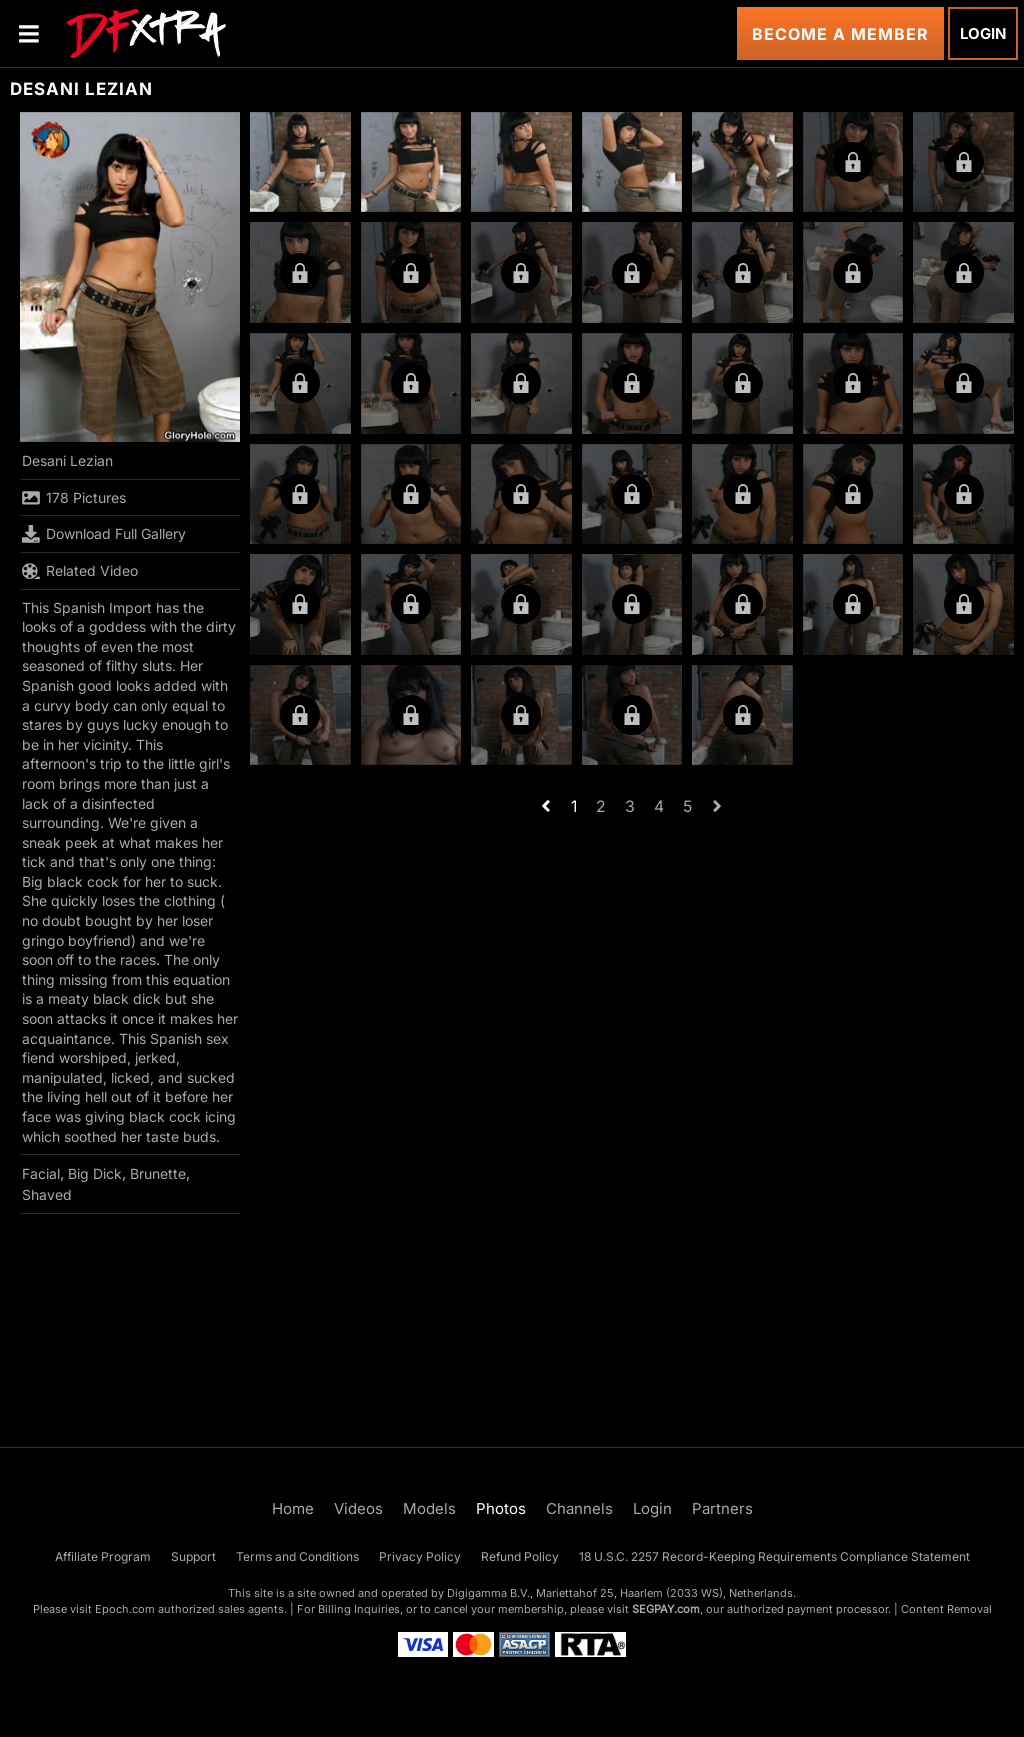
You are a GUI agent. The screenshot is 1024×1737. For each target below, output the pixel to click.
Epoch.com (125, 1609)
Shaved (47, 1194)
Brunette (158, 1173)
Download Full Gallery (104, 534)
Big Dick (95, 1173)
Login (983, 33)
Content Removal (946, 1609)
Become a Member (840, 34)
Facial (41, 1173)
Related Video (80, 571)
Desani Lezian (67, 460)
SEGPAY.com (666, 1609)
